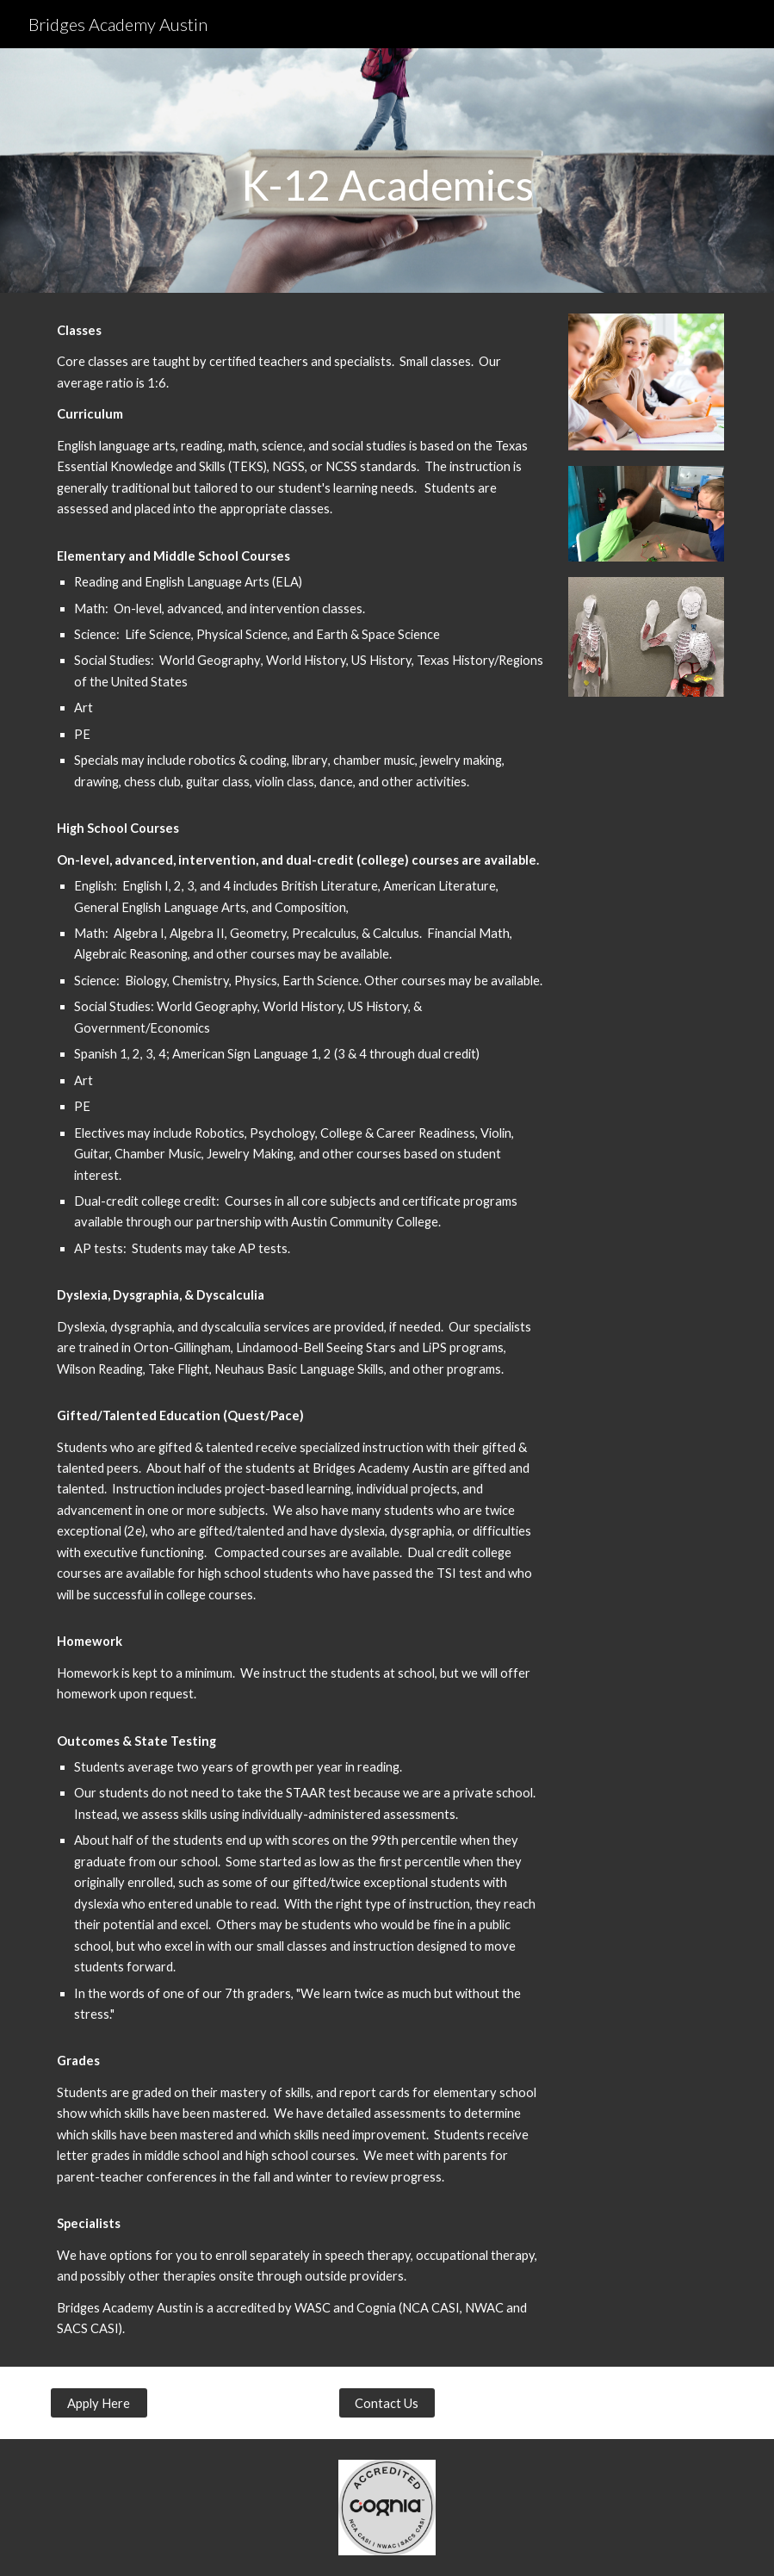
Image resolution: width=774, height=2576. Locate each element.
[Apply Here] (99, 2403)
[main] (387, 170)
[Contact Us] (387, 2403)
